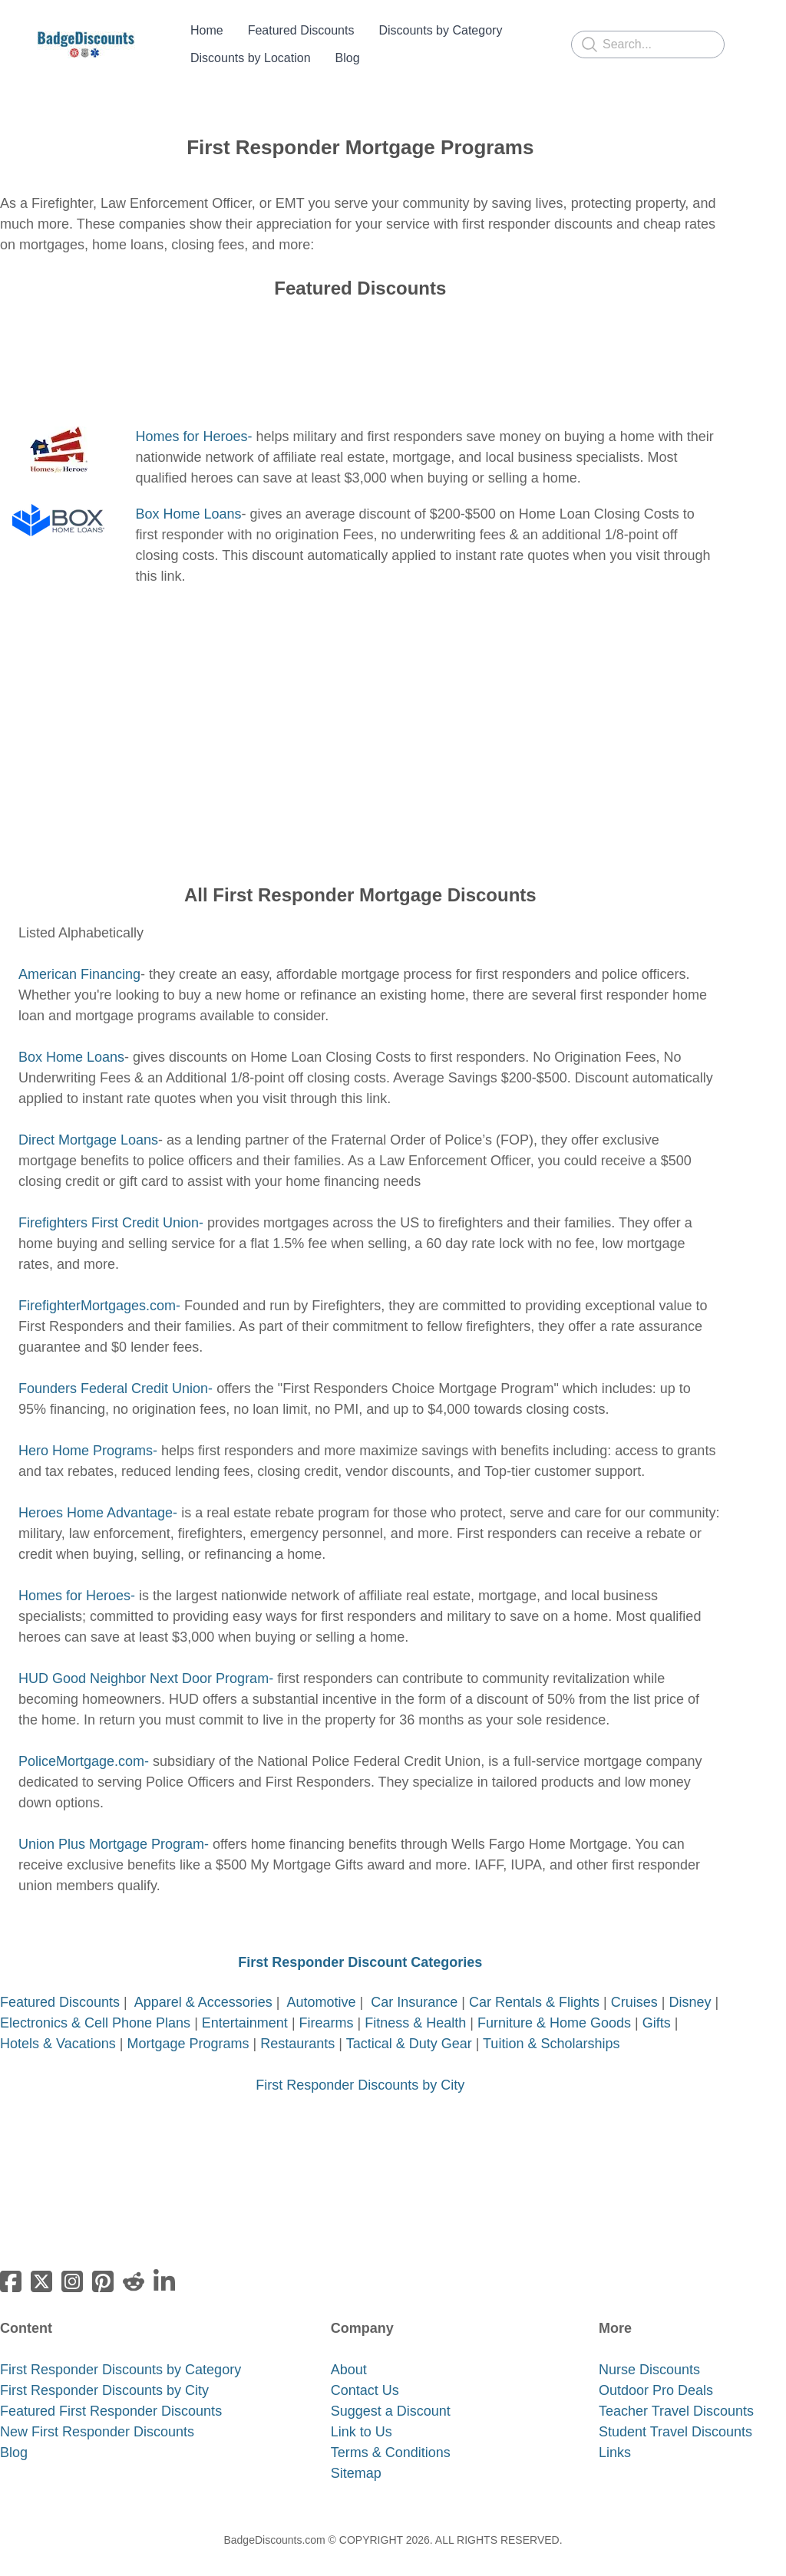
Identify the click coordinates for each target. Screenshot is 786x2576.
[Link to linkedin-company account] (164, 2263)
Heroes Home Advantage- (97, 1494)
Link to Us (361, 2413)
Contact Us (365, 2372)
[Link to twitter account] (41, 2263)
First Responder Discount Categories (360, 1944)
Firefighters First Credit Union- (110, 1204)
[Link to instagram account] (72, 2263)
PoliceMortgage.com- (83, 1743)
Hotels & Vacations (58, 2025)
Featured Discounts (62, 1983)
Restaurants (297, 2025)
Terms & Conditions (391, 2434)
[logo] (86, 35)
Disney (690, 1983)
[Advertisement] (360, 345)
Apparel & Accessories (203, 1983)
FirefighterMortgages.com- (99, 1287)
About (349, 2351)
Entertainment (245, 2004)
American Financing (79, 956)
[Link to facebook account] (10, 2263)
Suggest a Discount (391, 2392)
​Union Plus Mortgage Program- (113, 1825)
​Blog (14, 2434)
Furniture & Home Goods (556, 2004)
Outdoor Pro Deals (656, 2372)
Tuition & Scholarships (551, 2025)
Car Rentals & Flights (534, 1983)
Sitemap (356, 2454)
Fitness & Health (415, 2004)
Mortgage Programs (188, 2025)
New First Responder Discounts (97, 2413)
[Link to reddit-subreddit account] (133, 2263)
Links (615, 2434)
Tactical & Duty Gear (409, 2025)
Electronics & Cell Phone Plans (95, 2004)
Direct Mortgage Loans (88, 1121)
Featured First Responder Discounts (111, 2392)
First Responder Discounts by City (360, 2066)
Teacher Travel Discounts (676, 2392)
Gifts (656, 2004)
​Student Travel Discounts (675, 2413)
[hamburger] (153, 35)
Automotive (321, 1983)
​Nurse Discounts (649, 2351)
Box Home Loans (188, 495)
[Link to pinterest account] (103, 2263)
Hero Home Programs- (87, 1432)
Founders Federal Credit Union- (115, 1370)
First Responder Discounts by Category (120, 2351)
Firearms (326, 2004)
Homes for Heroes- (193, 418)
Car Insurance (414, 1983)
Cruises (634, 1983)
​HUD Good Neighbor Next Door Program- (145, 1660)
